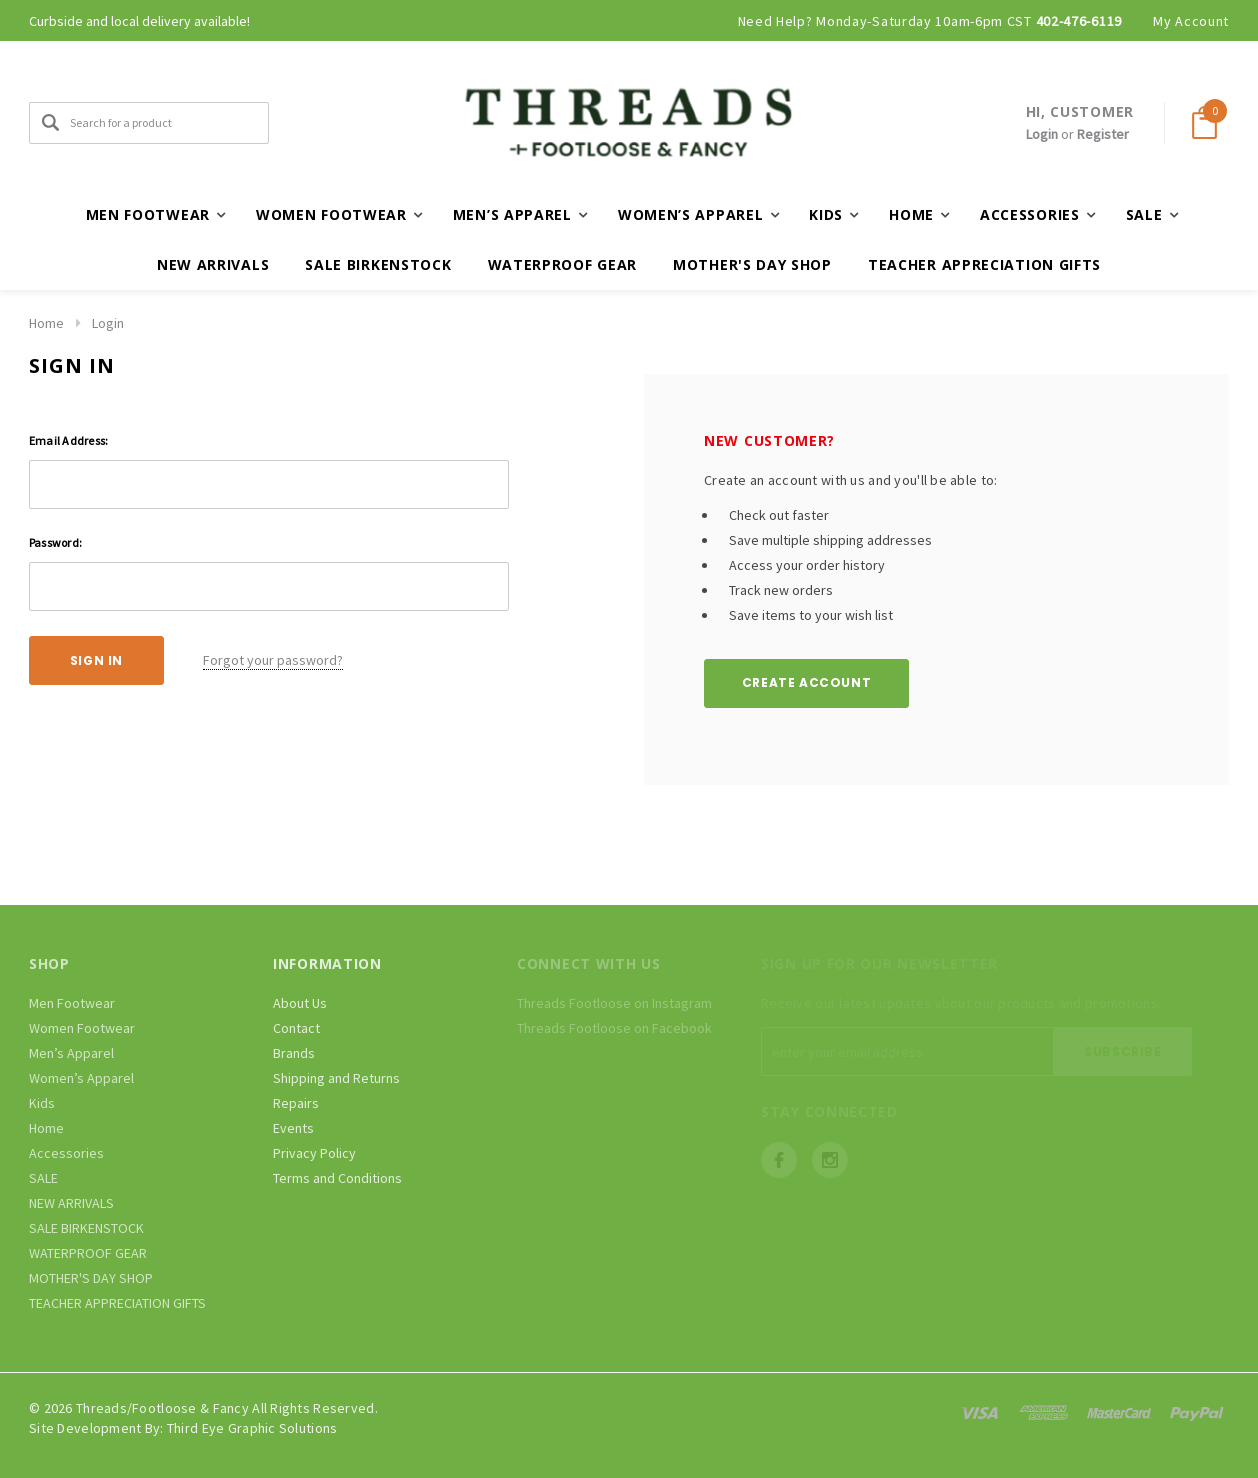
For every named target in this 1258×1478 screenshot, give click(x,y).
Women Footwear (82, 1028)
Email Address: (68, 440)
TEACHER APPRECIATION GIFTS (984, 264)
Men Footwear (72, 1003)
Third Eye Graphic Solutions (252, 1428)
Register (1103, 134)
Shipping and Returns (336, 1078)
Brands (294, 1053)
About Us (300, 1003)
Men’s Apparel (71, 1053)
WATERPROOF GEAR (563, 264)
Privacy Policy (314, 1153)
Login (1042, 134)
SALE (43, 1178)
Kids (42, 1103)
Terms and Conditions (337, 1178)
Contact (296, 1028)
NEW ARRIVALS (213, 264)
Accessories (66, 1153)
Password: (55, 542)
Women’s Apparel (81, 1078)
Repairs (296, 1103)
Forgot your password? (273, 660)
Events (293, 1128)
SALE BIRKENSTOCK (378, 264)
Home (46, 323)
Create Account (806, 682)
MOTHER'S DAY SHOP (752, 264)
